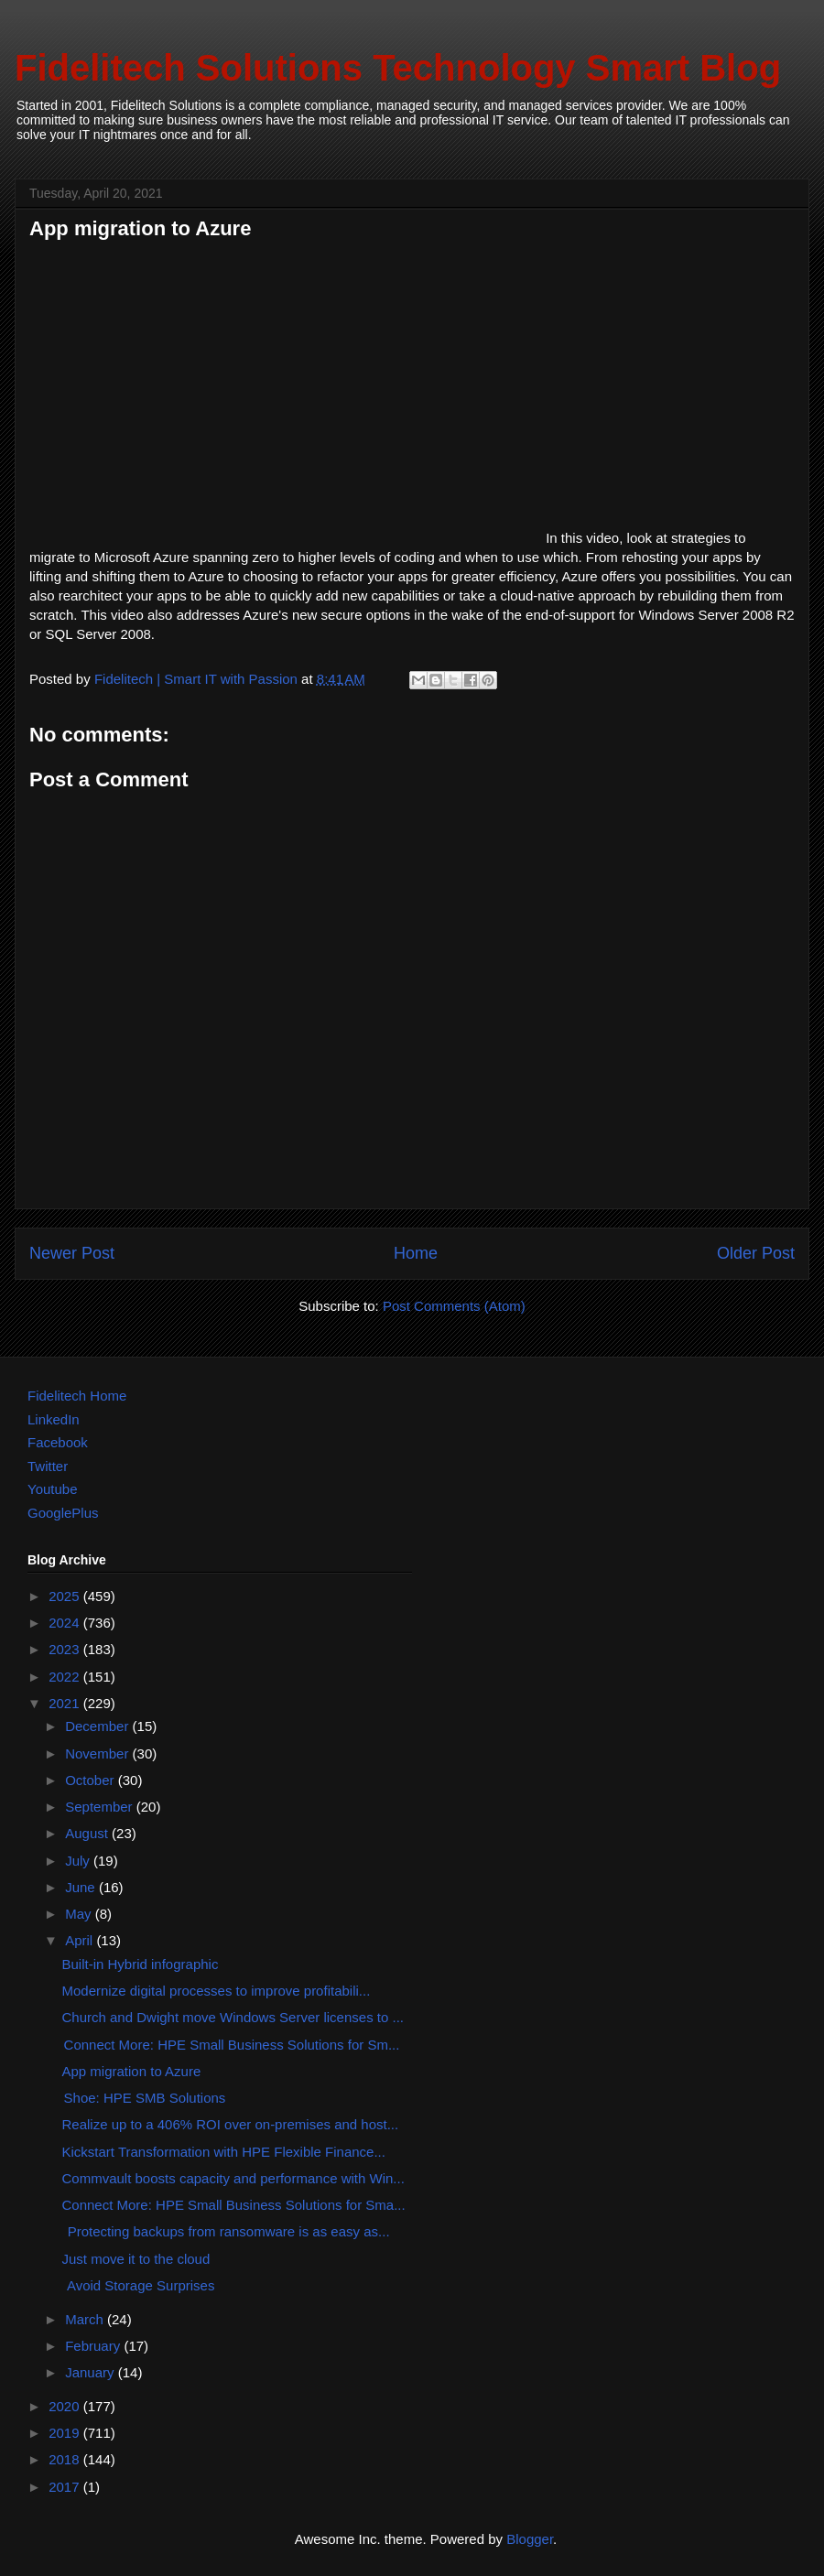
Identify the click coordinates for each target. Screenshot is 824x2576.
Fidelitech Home (76, 1395)
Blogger (529, 2539)
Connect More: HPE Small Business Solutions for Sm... (231, 2044)
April (80, 1940)
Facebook (57, 1442)
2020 (66, 2406)
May (80, 1913)
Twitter (47, 1466)
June (82, 1887)
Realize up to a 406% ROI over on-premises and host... (230, 2124)
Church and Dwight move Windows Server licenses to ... (233, 2017)
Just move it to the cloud (136, 2259)
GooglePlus (63, 1513)
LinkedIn (53, 1419)
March (86, 2319)
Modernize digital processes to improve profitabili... (216, 1990)
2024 (66, 1622)
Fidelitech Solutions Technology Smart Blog (398, 68)
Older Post (756, 1253)
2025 (66, 1596)
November (98, 1753)
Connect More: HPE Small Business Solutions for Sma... (234, 2205)
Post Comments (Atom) (454, 1306)
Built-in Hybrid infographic (140, 1964)
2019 (66, 2433)
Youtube (52, 1489)
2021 (66, 1703)
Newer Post (71, 1253)
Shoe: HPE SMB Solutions (144, 2097)
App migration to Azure (131, 2071)
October (91, 1780)
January (91, 2372)
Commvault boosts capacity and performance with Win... (233, 2178)
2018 (66, 2459)
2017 (66, 2487)
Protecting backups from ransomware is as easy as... (226, 2231)
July (79, 1860)
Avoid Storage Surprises (138, 2285)
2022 (66, 1676)
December (98, 1726)
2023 (66, 1649)
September (100, 1806)
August (88, 1833)
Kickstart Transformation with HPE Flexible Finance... (223, 2151)
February (94, 2346)
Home (416, 1253)
